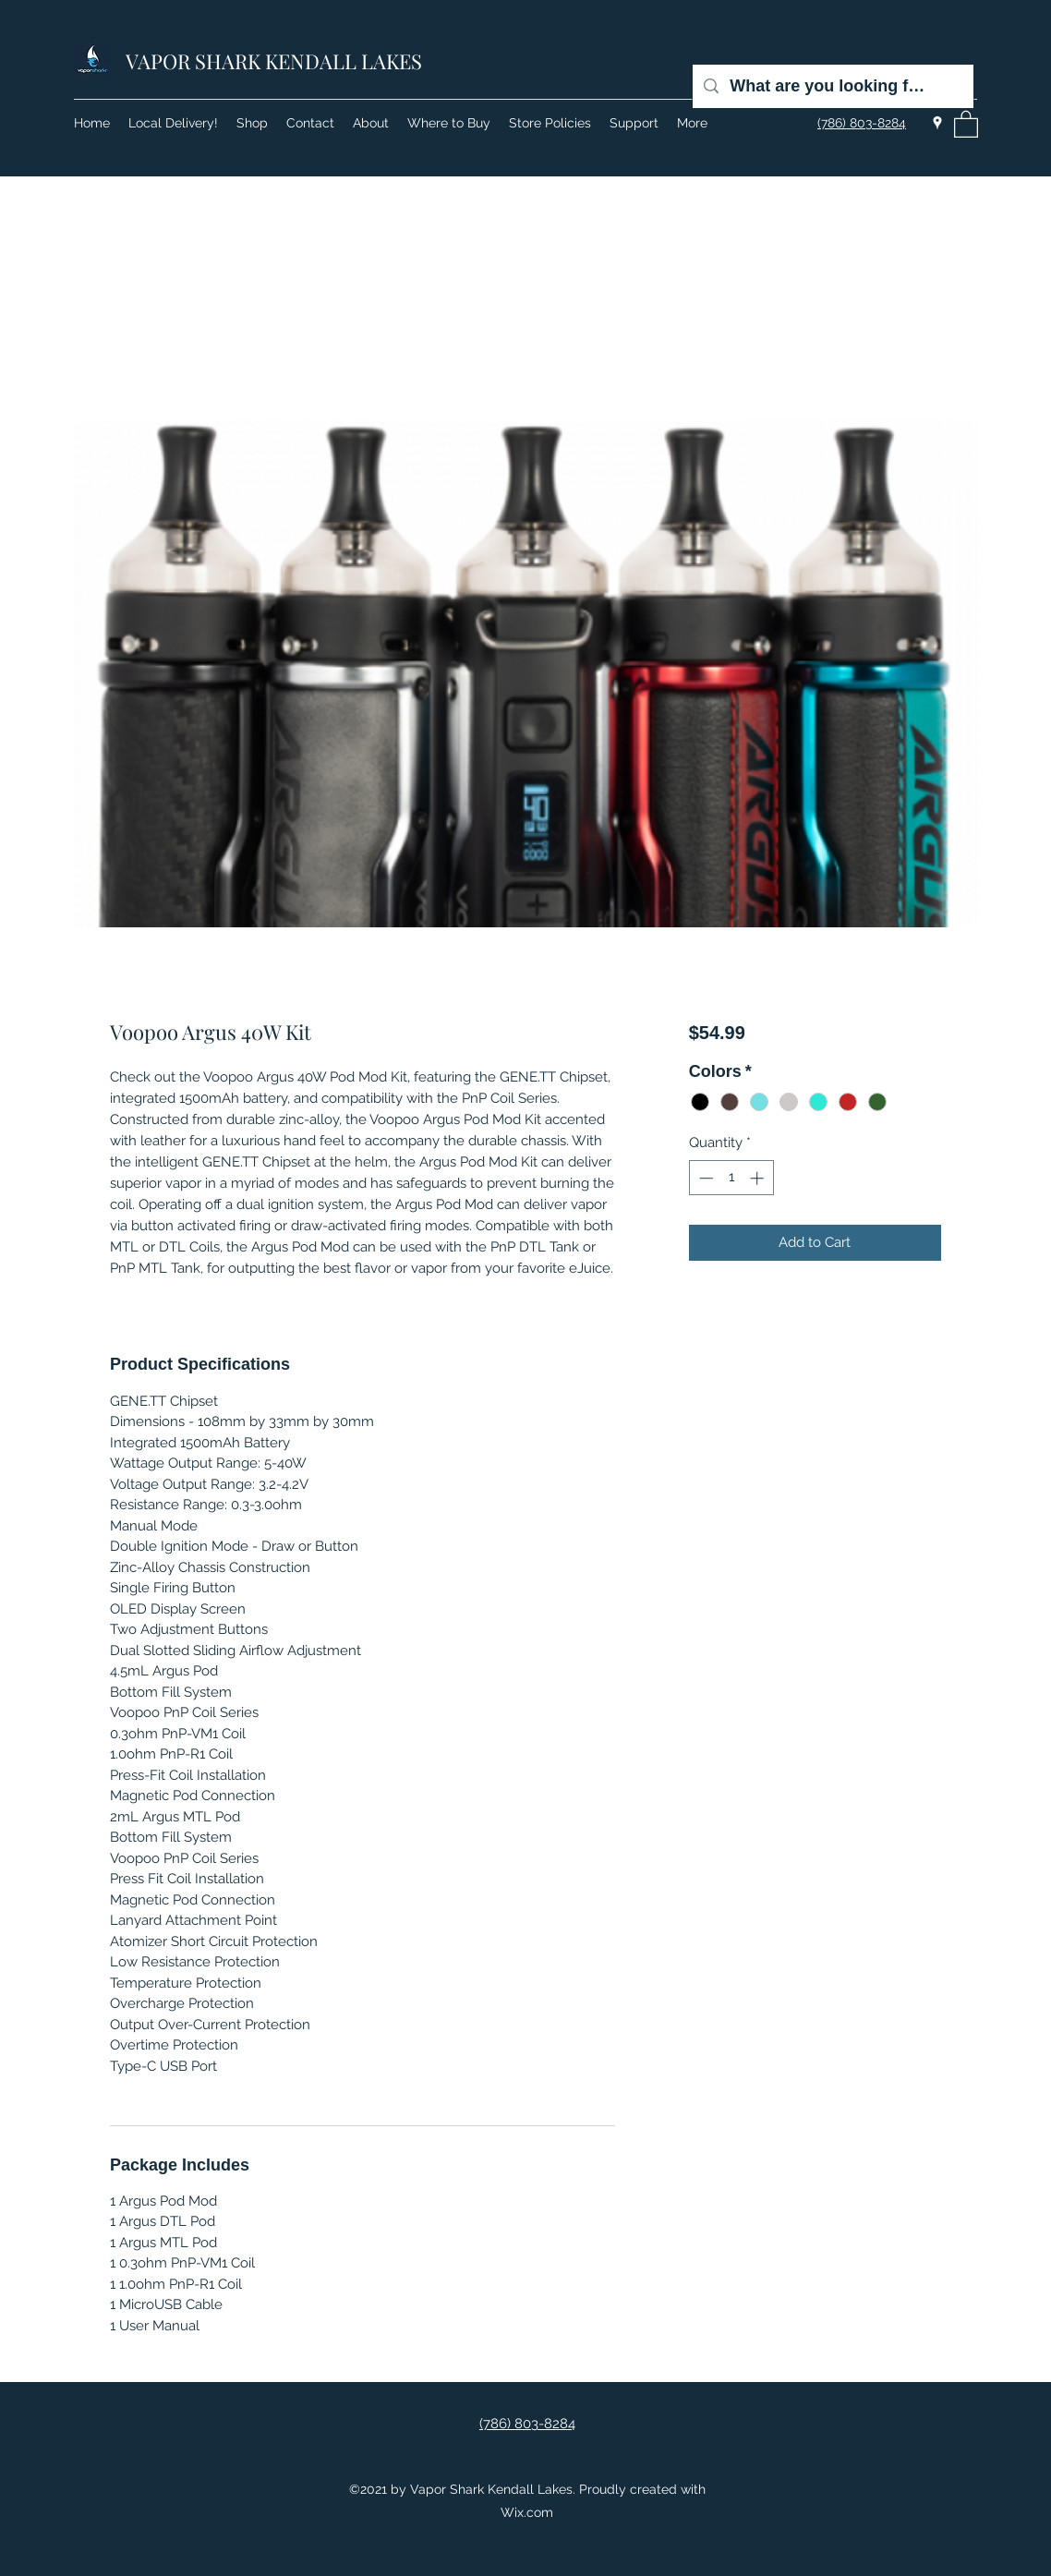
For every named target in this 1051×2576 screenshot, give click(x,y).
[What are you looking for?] (832, 86)
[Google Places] (937, 123)
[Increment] (758, 1178)
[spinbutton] (731, 1178)
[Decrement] (704, 1178)
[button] (966, 123)
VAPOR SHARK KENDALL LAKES (274, 61)
